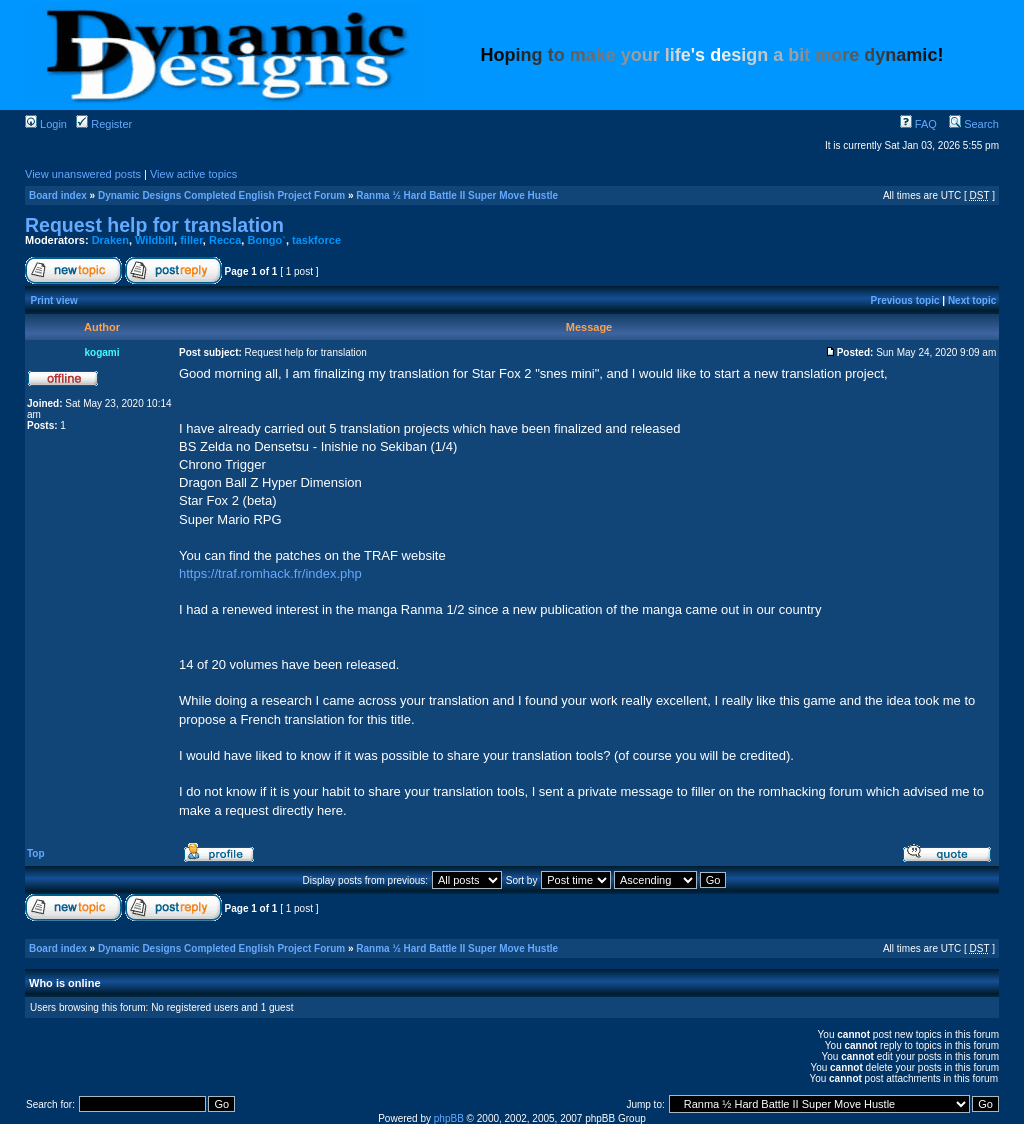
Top (36, 853)
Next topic (972, 300)
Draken (110, 240)
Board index (58, 195)
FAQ (918, 124)
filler (191, 240)
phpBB (449, 1118)
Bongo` (266, 240)
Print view (54, 300)
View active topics (193, 174)
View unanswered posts (83, 174)
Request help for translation (154, 225)
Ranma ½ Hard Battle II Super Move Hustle (457, 195)
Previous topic (905, 300)
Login (46, 124)
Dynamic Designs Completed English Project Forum (221, 195)
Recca (225, 240)
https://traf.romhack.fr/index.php (270, 573)
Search (974, 124)
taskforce (316, 240)
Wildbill (154, 240)
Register (104, 124)
